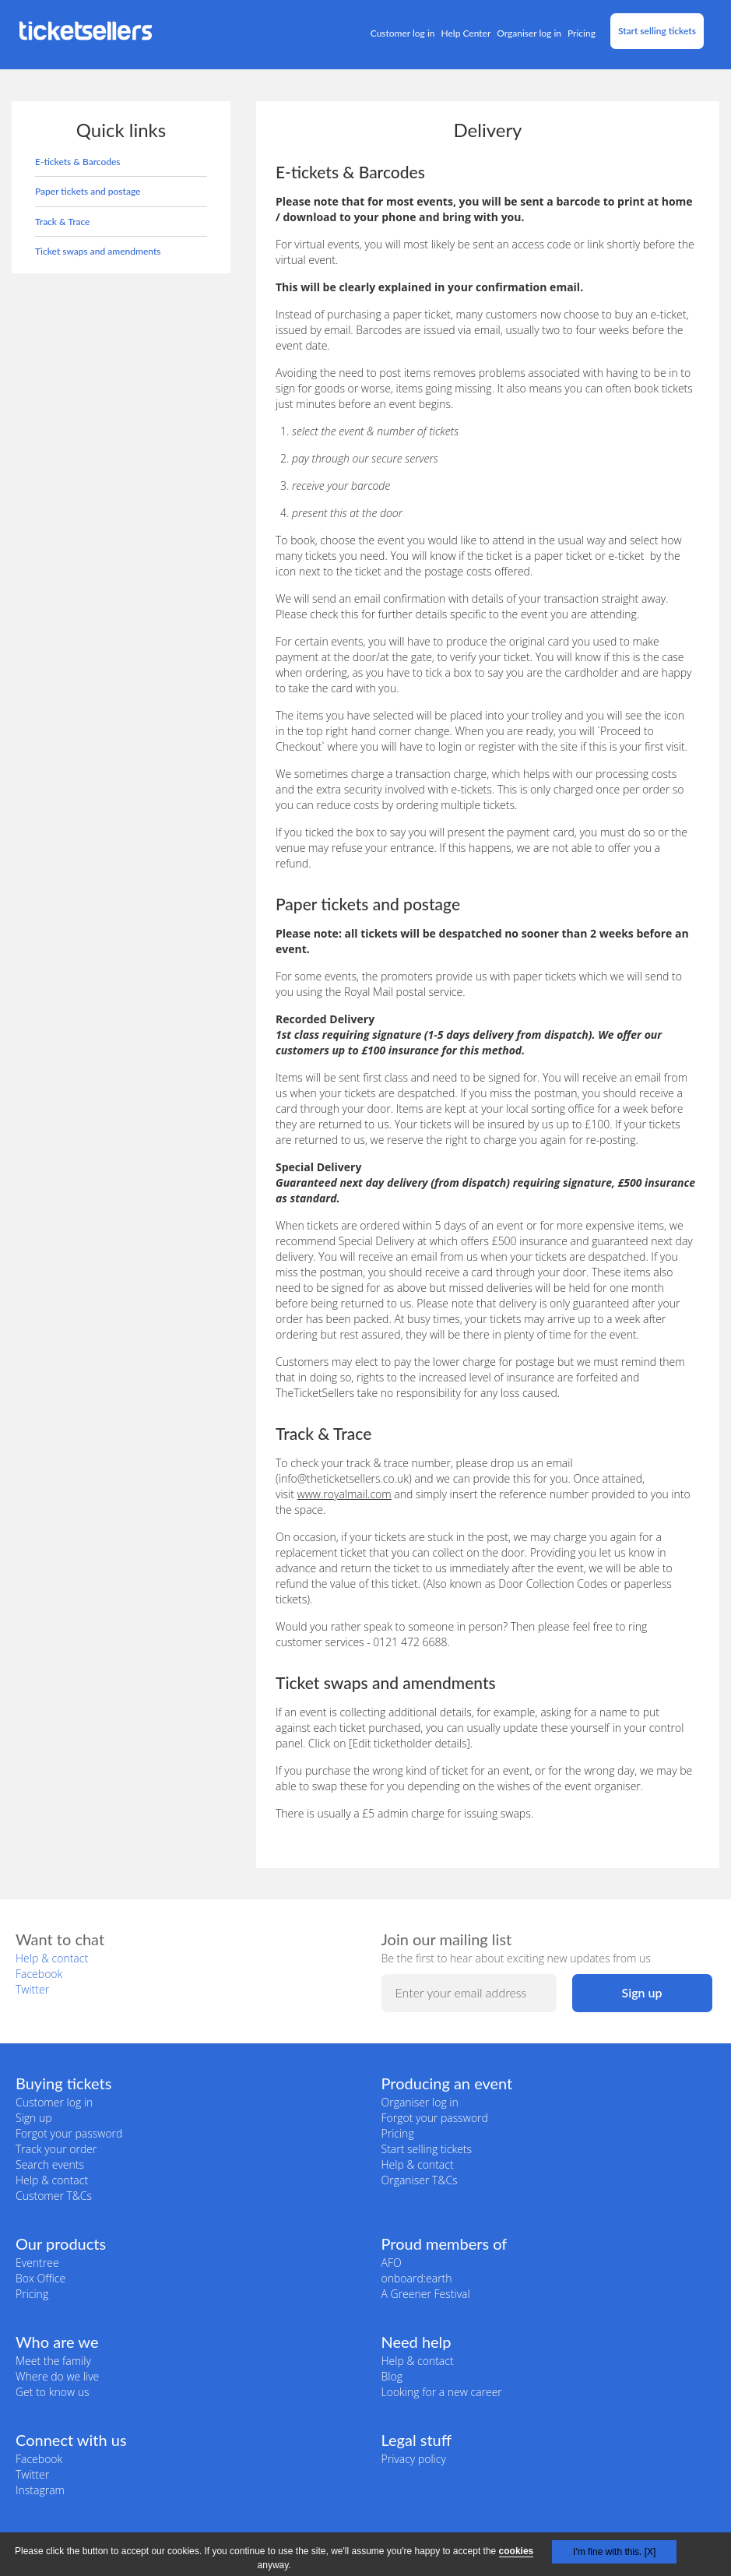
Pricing (582, 33)
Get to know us (52, 2391)
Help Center (466, 33)
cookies (516, 2551)
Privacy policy (413, 2458)
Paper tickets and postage (87, 191)
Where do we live (57, 2376)
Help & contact (52, 1958)
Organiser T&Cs (419, 2180)
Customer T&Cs (54, 2195)
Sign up (34, 2117)
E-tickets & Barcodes (78, 161)
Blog (391, 2376)
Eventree (37, 2262)
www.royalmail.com (344, 1494)
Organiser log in (529, 33)
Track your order (56, 2148)
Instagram (40, 2490)
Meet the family (53, 2360)
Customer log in (403, 33)
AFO (391, 2262)
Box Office (40, 2278)
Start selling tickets (657, 31)
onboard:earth (416, 2278)
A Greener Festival (425, 2293)
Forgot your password (69, 2133)
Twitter (32, 1989)
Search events (50, 2164)
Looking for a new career (441, 2391)
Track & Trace (62, 221)
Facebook (39, 1973)
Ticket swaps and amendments (98, 251)
